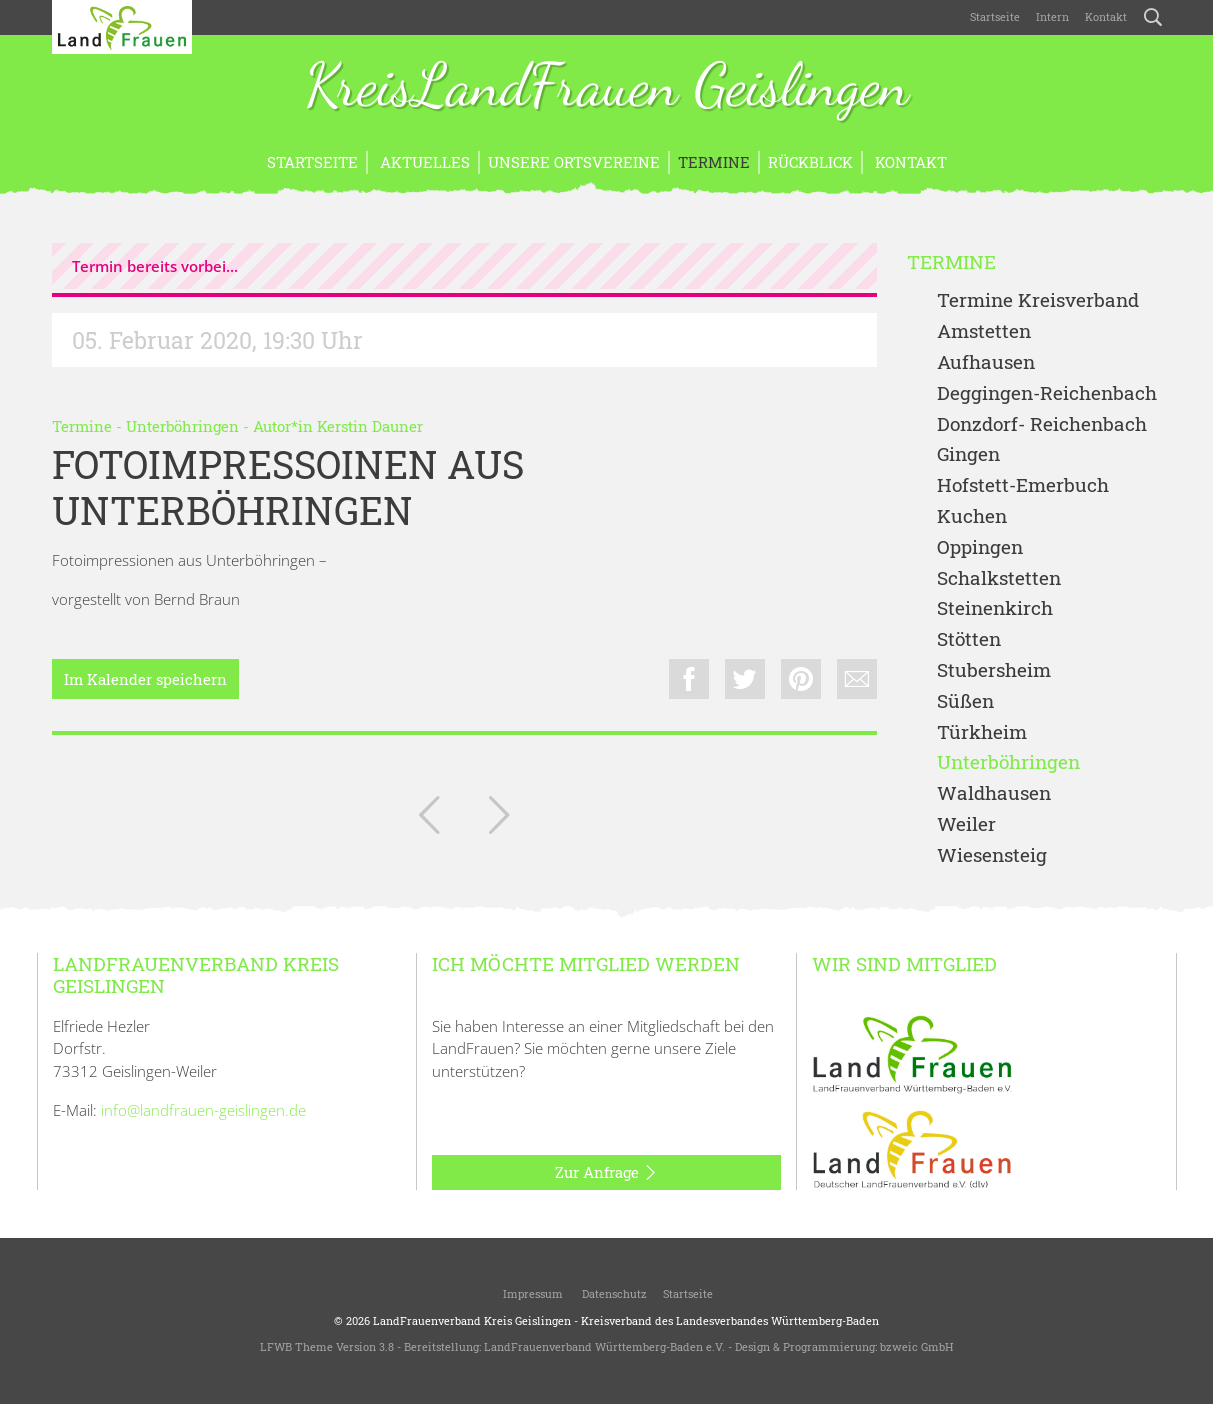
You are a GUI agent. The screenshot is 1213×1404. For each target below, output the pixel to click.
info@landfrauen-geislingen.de (203, 1110)
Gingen (968, 454)
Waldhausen (994, 793)
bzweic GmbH (916, 1346)
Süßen (965, 701)
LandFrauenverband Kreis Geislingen (472, 1320)
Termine (714, 162)
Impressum (531, 1293)
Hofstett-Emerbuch (1023, 485)
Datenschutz (613, 1293)
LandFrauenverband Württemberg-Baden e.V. (604, 1346)
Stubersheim (994, 670)
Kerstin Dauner (370, 426)
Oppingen (980, 547)
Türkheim (982, 732)
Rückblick (810, 162)
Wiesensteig (992, 855)
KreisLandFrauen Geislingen (607, 88)
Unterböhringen (182, 426)
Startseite (995, 16)
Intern (1052, 16)
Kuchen (972, 516)
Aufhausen (986, 362)
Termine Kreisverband (1038, 300)
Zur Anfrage (606, 1173)
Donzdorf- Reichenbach (1042, 424)
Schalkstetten (999, 578)
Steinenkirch (995, 608)
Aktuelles (423, 162)
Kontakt (1106, 16)
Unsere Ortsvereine (574, 162)
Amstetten (984, 331)
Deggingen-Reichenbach (1047, 393)
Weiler (966, 824)
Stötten (969, 639)
